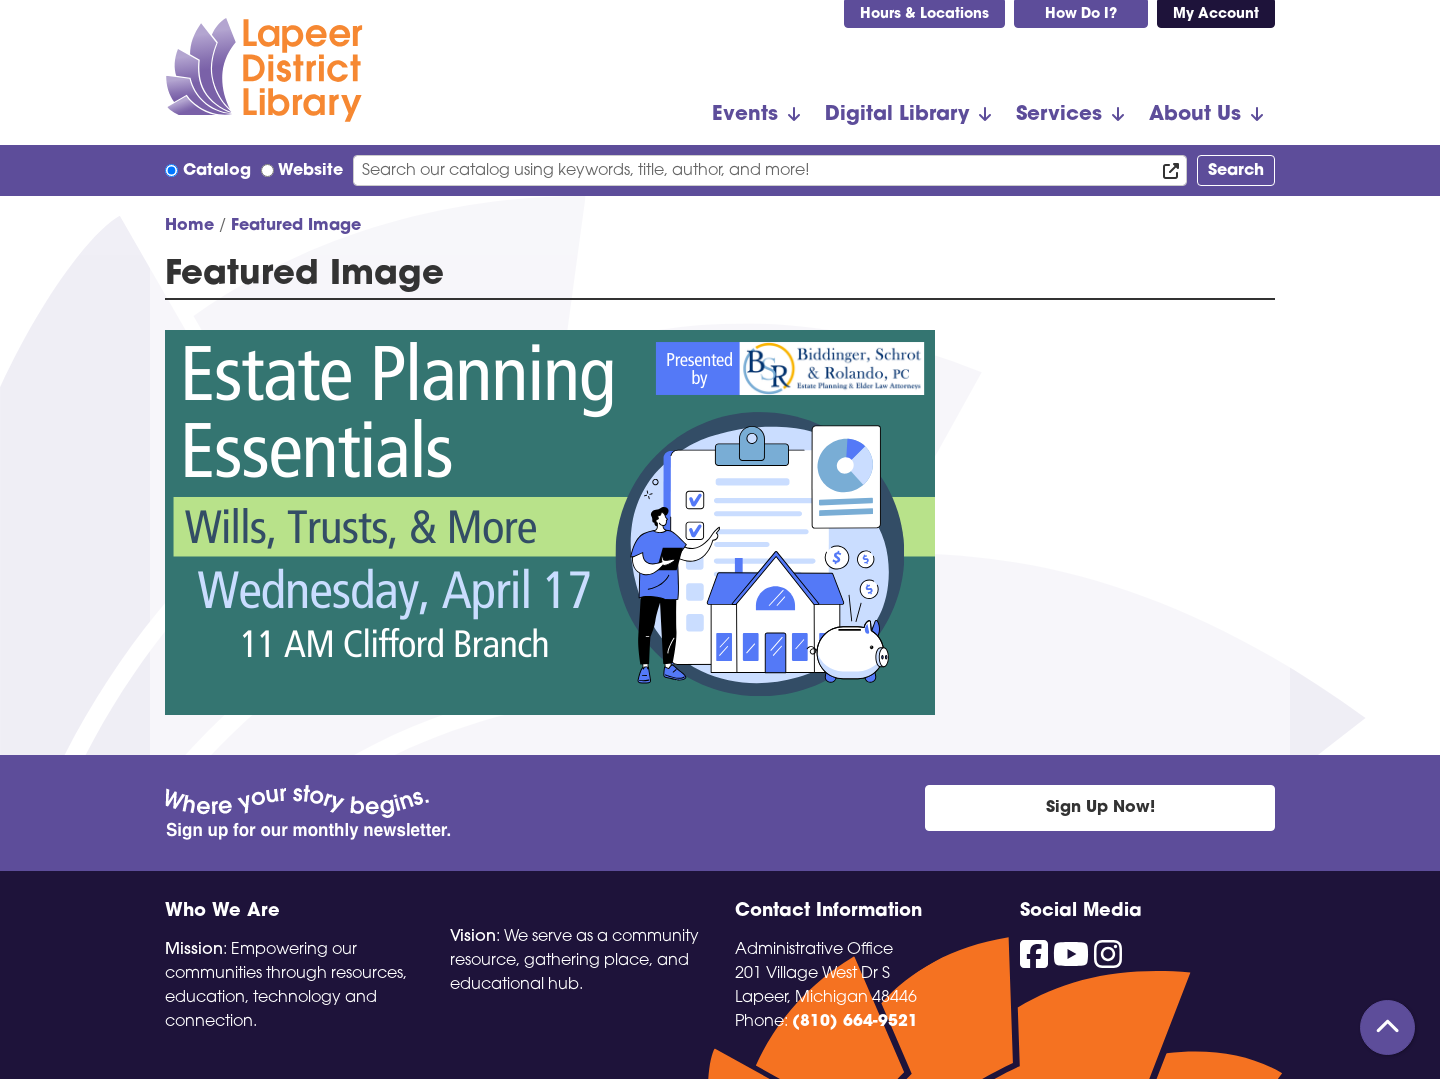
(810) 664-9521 (855, 1022)
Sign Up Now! (1100, 808)
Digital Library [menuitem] (897, 115)
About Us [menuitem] (1195, 115)
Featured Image (296, 226)
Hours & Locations (924, 14)
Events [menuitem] (745, 115)
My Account (1216, 14)
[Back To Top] (1387, 1027)
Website (310, 171)
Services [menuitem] (1059, 115)
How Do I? (1081, 14)
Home (189, 226)
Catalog (217, 171)
